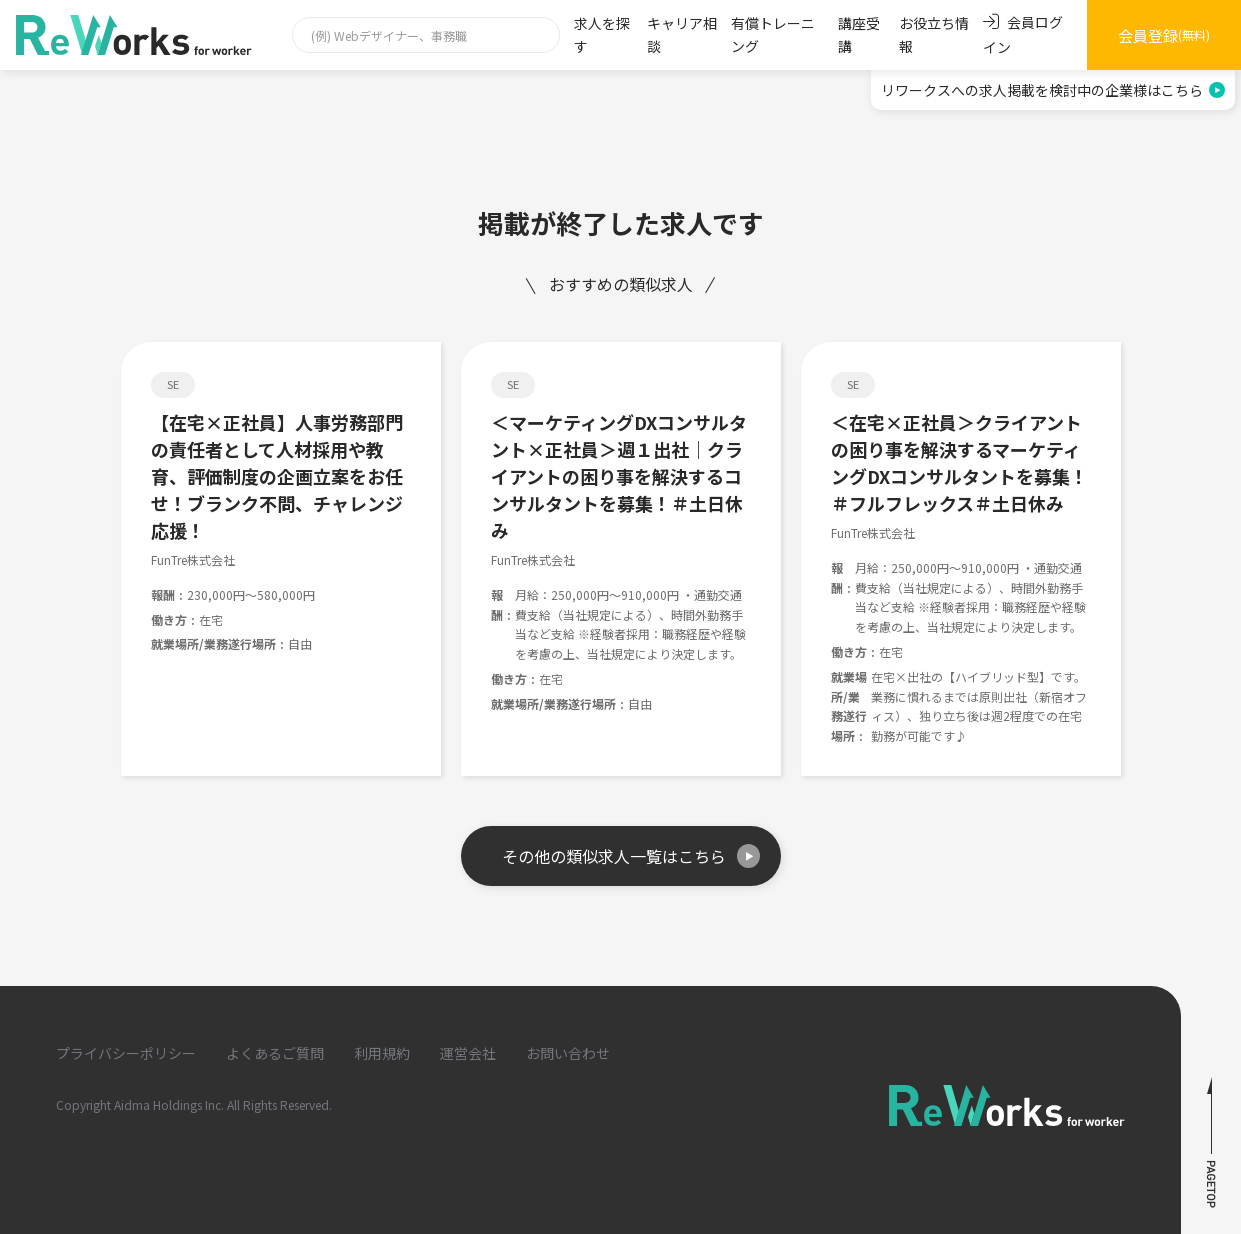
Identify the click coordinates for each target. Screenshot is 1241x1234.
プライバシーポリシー (126, 1053)
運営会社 (468, 1053)
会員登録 (1164, 35)
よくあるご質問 (275, 1053)
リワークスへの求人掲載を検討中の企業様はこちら (1053, 90)
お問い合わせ (568, 1053)
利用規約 (382, 1053)
